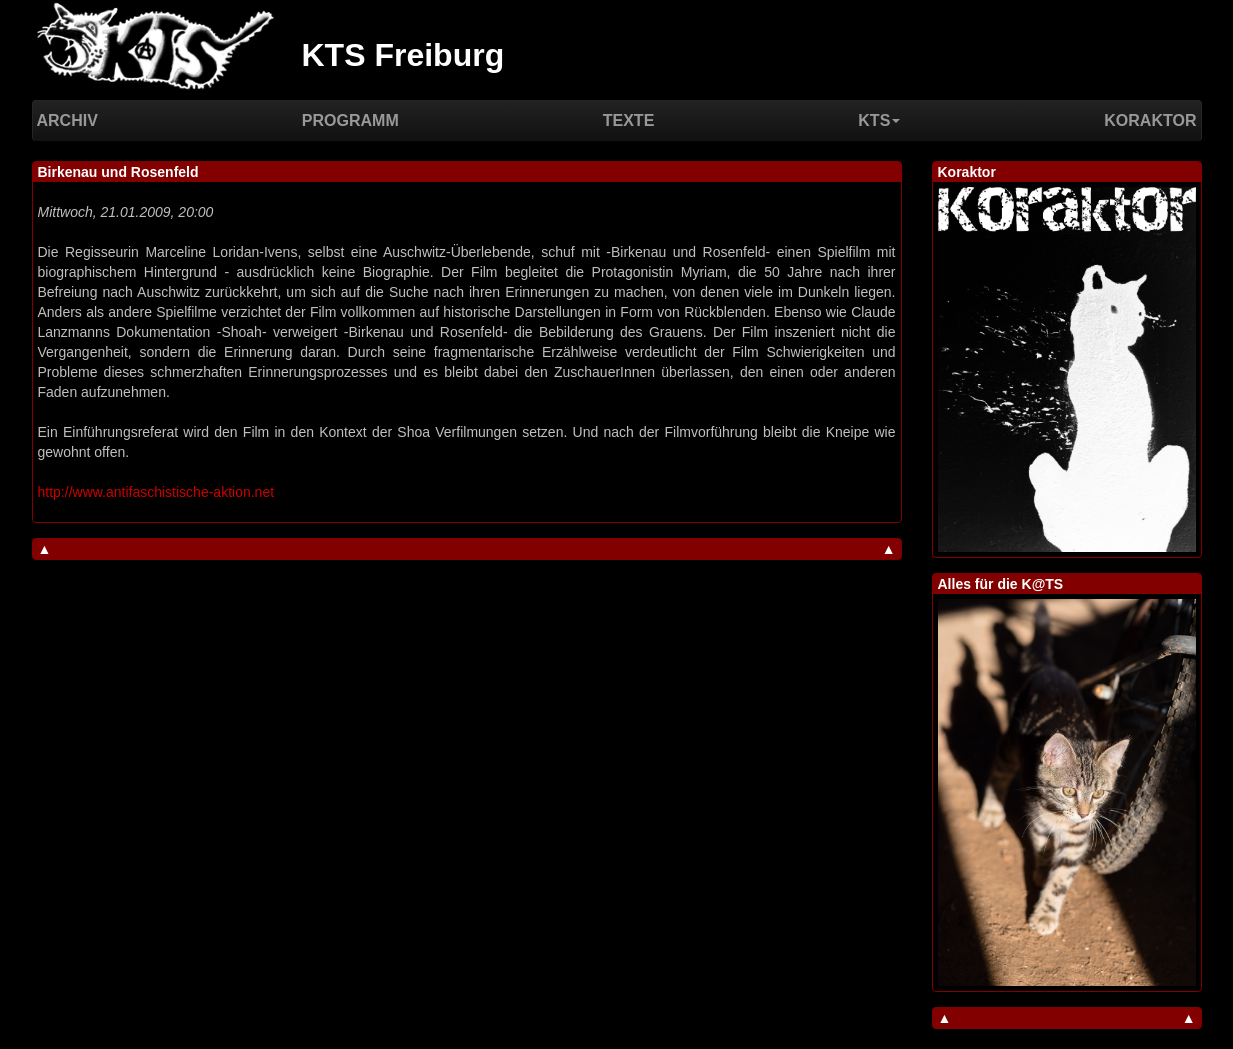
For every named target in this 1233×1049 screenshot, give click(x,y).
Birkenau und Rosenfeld (118, 172)
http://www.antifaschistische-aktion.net (156, 492)
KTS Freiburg (403, 55)
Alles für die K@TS (1001, 584)
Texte (629, 120)
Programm (350, 120)
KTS (879, 120)
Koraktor (1150, 120)
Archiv (67, 120)
